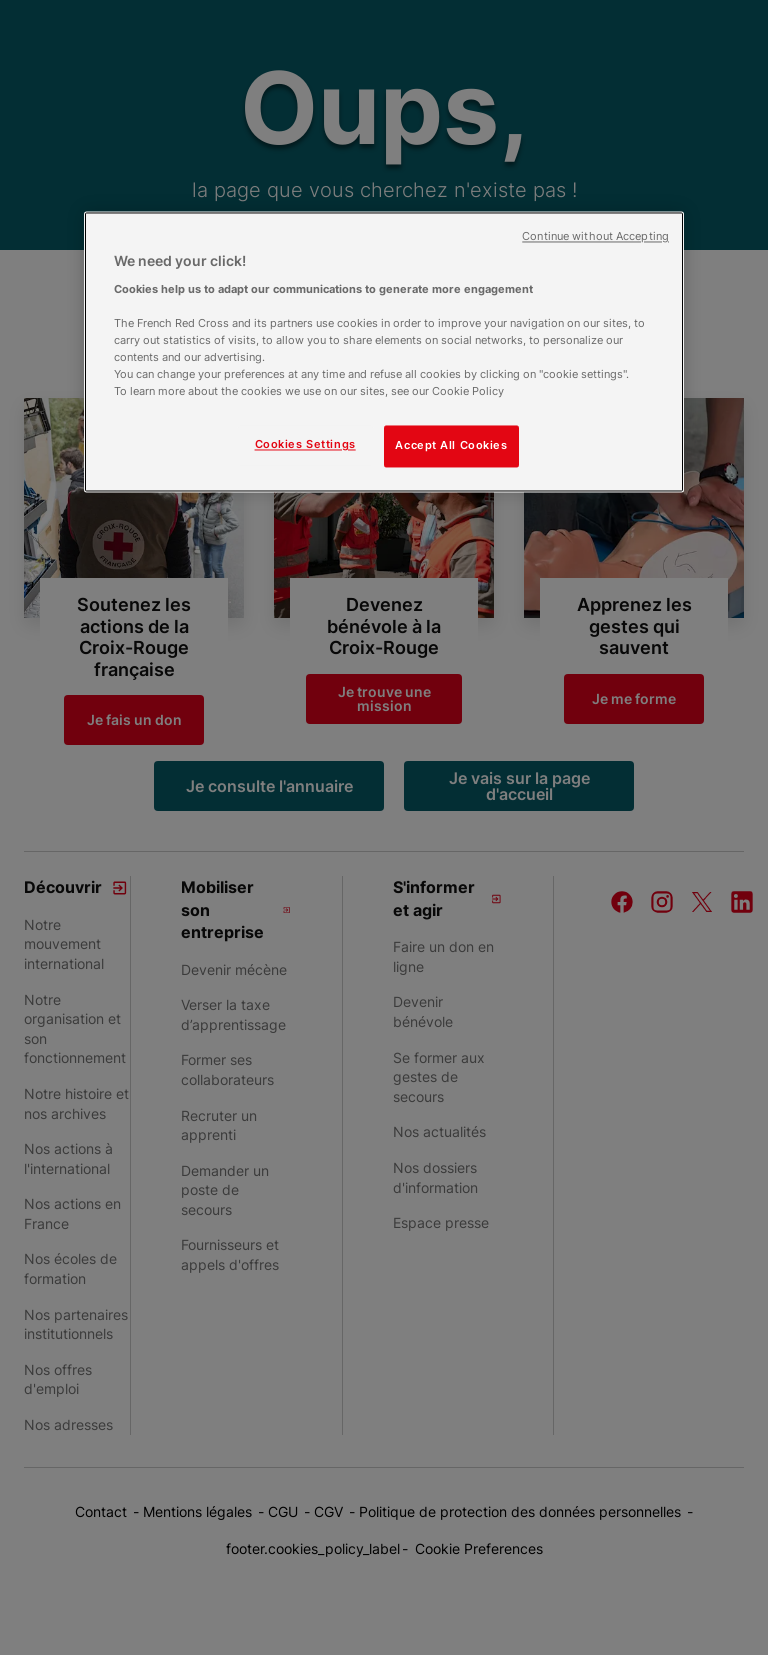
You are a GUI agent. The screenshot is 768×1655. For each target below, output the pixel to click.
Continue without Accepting (595, 237)
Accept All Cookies (451, 446)
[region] (384, 352)
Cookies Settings (305, 445)
